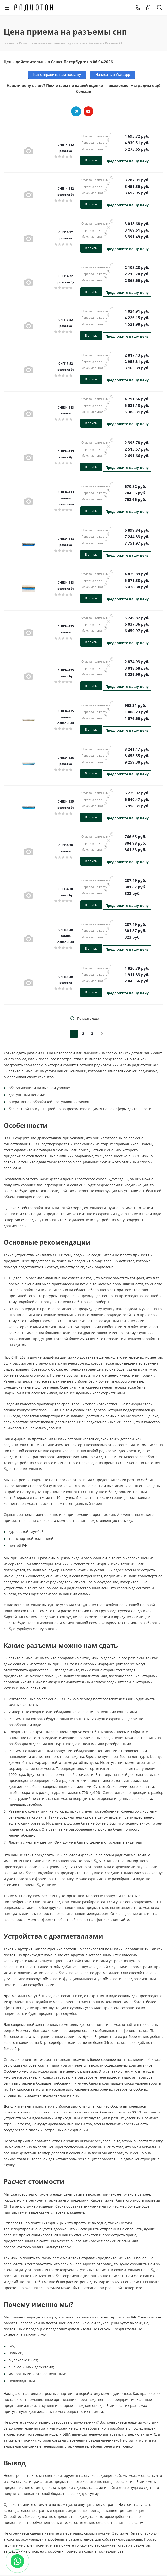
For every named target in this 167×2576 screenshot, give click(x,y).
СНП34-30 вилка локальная (65, 936)
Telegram (76, 111)
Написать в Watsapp (112, 74)
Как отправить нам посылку (57, 74)
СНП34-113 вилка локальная (65, 498)
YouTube (88, 111)
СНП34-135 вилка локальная (65, 717)
